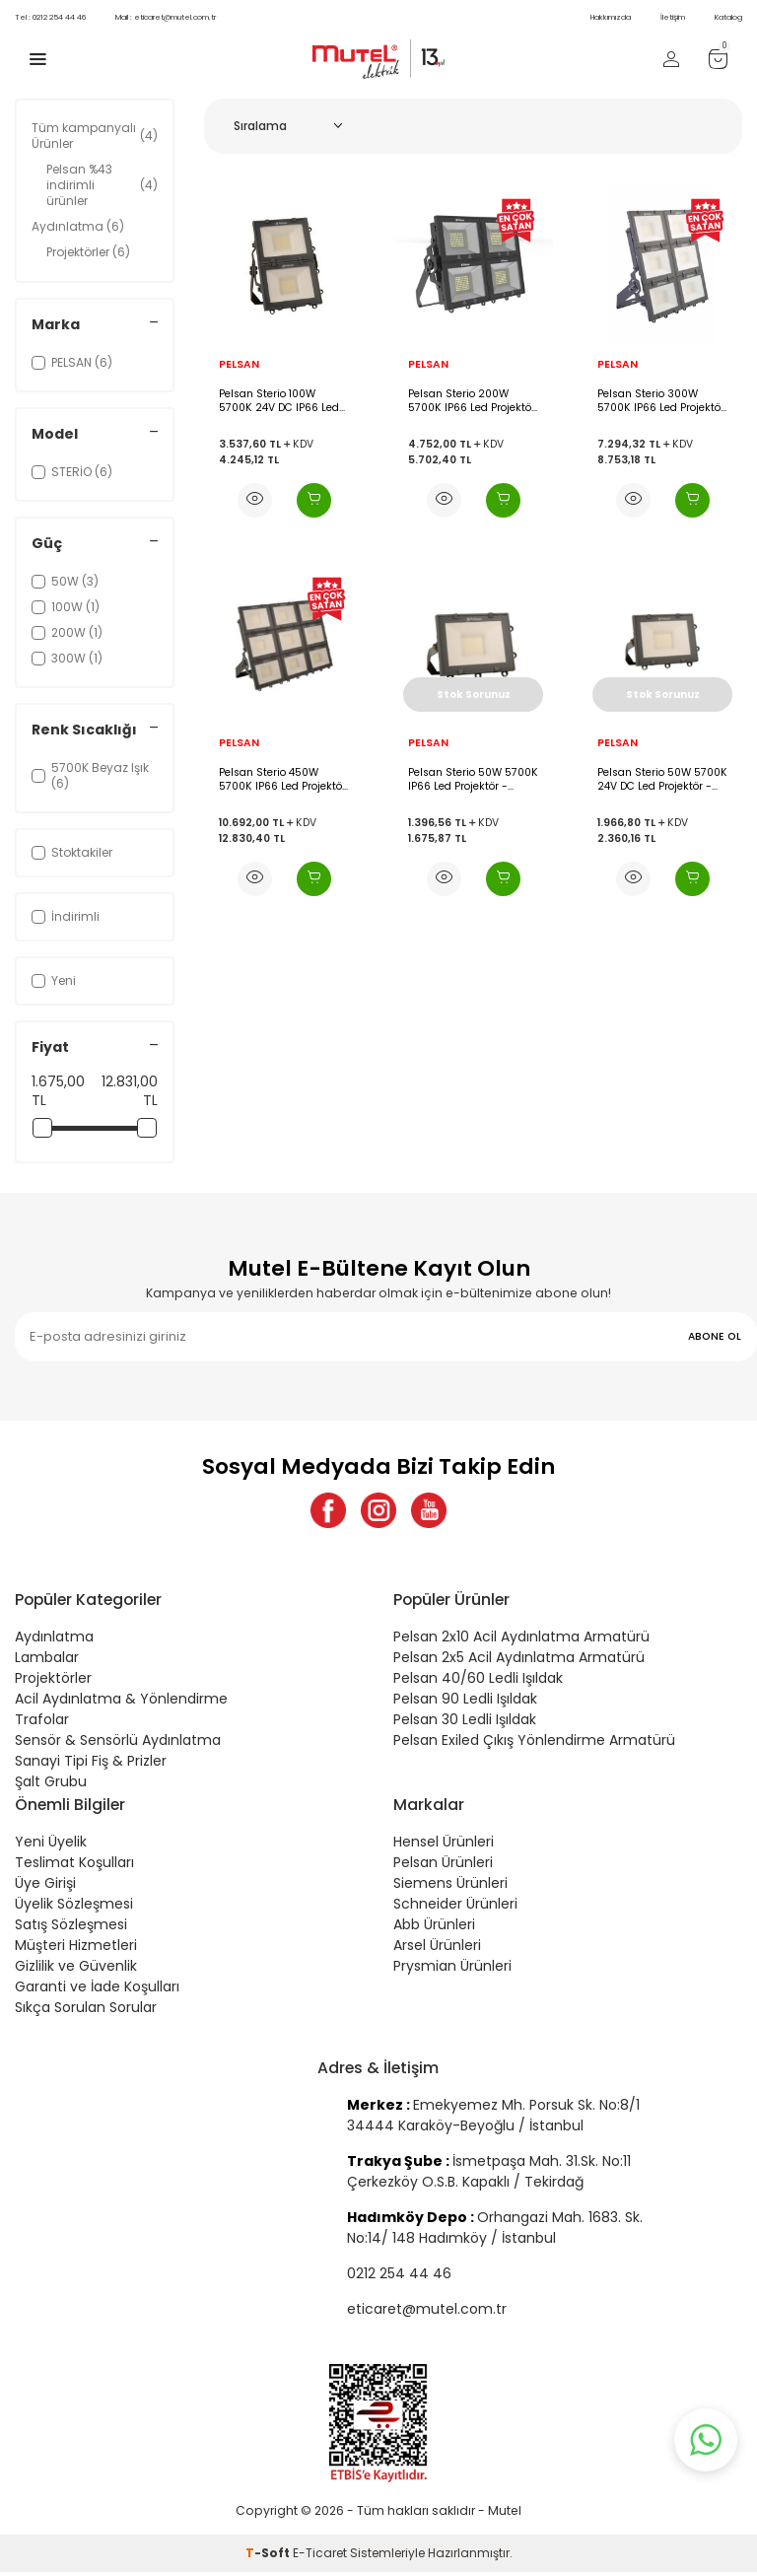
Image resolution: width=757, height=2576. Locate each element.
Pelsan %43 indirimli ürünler (102, 185)
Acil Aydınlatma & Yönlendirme (121, 1702)
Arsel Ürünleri (437, 1949)
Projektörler (88, 252)
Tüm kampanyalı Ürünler (95, 135)
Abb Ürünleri (434, 1928)
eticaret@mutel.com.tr (165, 17)
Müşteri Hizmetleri (76, 1949)
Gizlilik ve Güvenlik (76, 1970)
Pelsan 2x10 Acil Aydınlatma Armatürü (521, 1640)
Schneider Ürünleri (455, 1907)
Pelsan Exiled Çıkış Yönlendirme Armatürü (534, 1744)
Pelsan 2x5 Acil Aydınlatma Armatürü (519, 1661)
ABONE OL (714, 1336)
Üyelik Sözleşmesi (74, 1907)
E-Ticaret (320, 2556)
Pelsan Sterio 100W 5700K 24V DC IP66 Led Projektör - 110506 (279, 400)
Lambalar (47, 1661)
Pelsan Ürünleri (443, 1866)
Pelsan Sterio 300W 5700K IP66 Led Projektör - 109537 (660, 400)
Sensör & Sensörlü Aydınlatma (118, 1744)
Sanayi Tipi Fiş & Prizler (91, 1765)
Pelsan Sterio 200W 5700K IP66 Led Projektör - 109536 (471, 400)
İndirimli (66, 916)
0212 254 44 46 (50, 17)
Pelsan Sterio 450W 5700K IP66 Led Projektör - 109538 (282, 779)
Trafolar (42, 1723)
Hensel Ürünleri (443, 1845)
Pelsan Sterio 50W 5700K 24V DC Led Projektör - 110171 (662, 779)
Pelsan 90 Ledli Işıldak (465, 1702)
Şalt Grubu (51, 1785)
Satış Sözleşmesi (71, 1928)
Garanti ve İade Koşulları (97, 1990)
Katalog (728, 17)
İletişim (672, 17)
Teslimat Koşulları (74, 1866)
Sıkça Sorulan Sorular (86, 2011)
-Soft (269, 2556)
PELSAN (239, 365)
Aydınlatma (78, 226)
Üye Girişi (45, 1887)
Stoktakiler (72, 852)
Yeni (54, 980)
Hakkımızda (610, 17)
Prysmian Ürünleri (452, 1970)
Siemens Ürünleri (450, 1887)
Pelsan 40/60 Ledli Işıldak (478, 1682)
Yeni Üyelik (51, 1845)
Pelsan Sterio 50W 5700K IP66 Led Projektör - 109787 (473, 779)
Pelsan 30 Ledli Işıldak (464, 1723)
